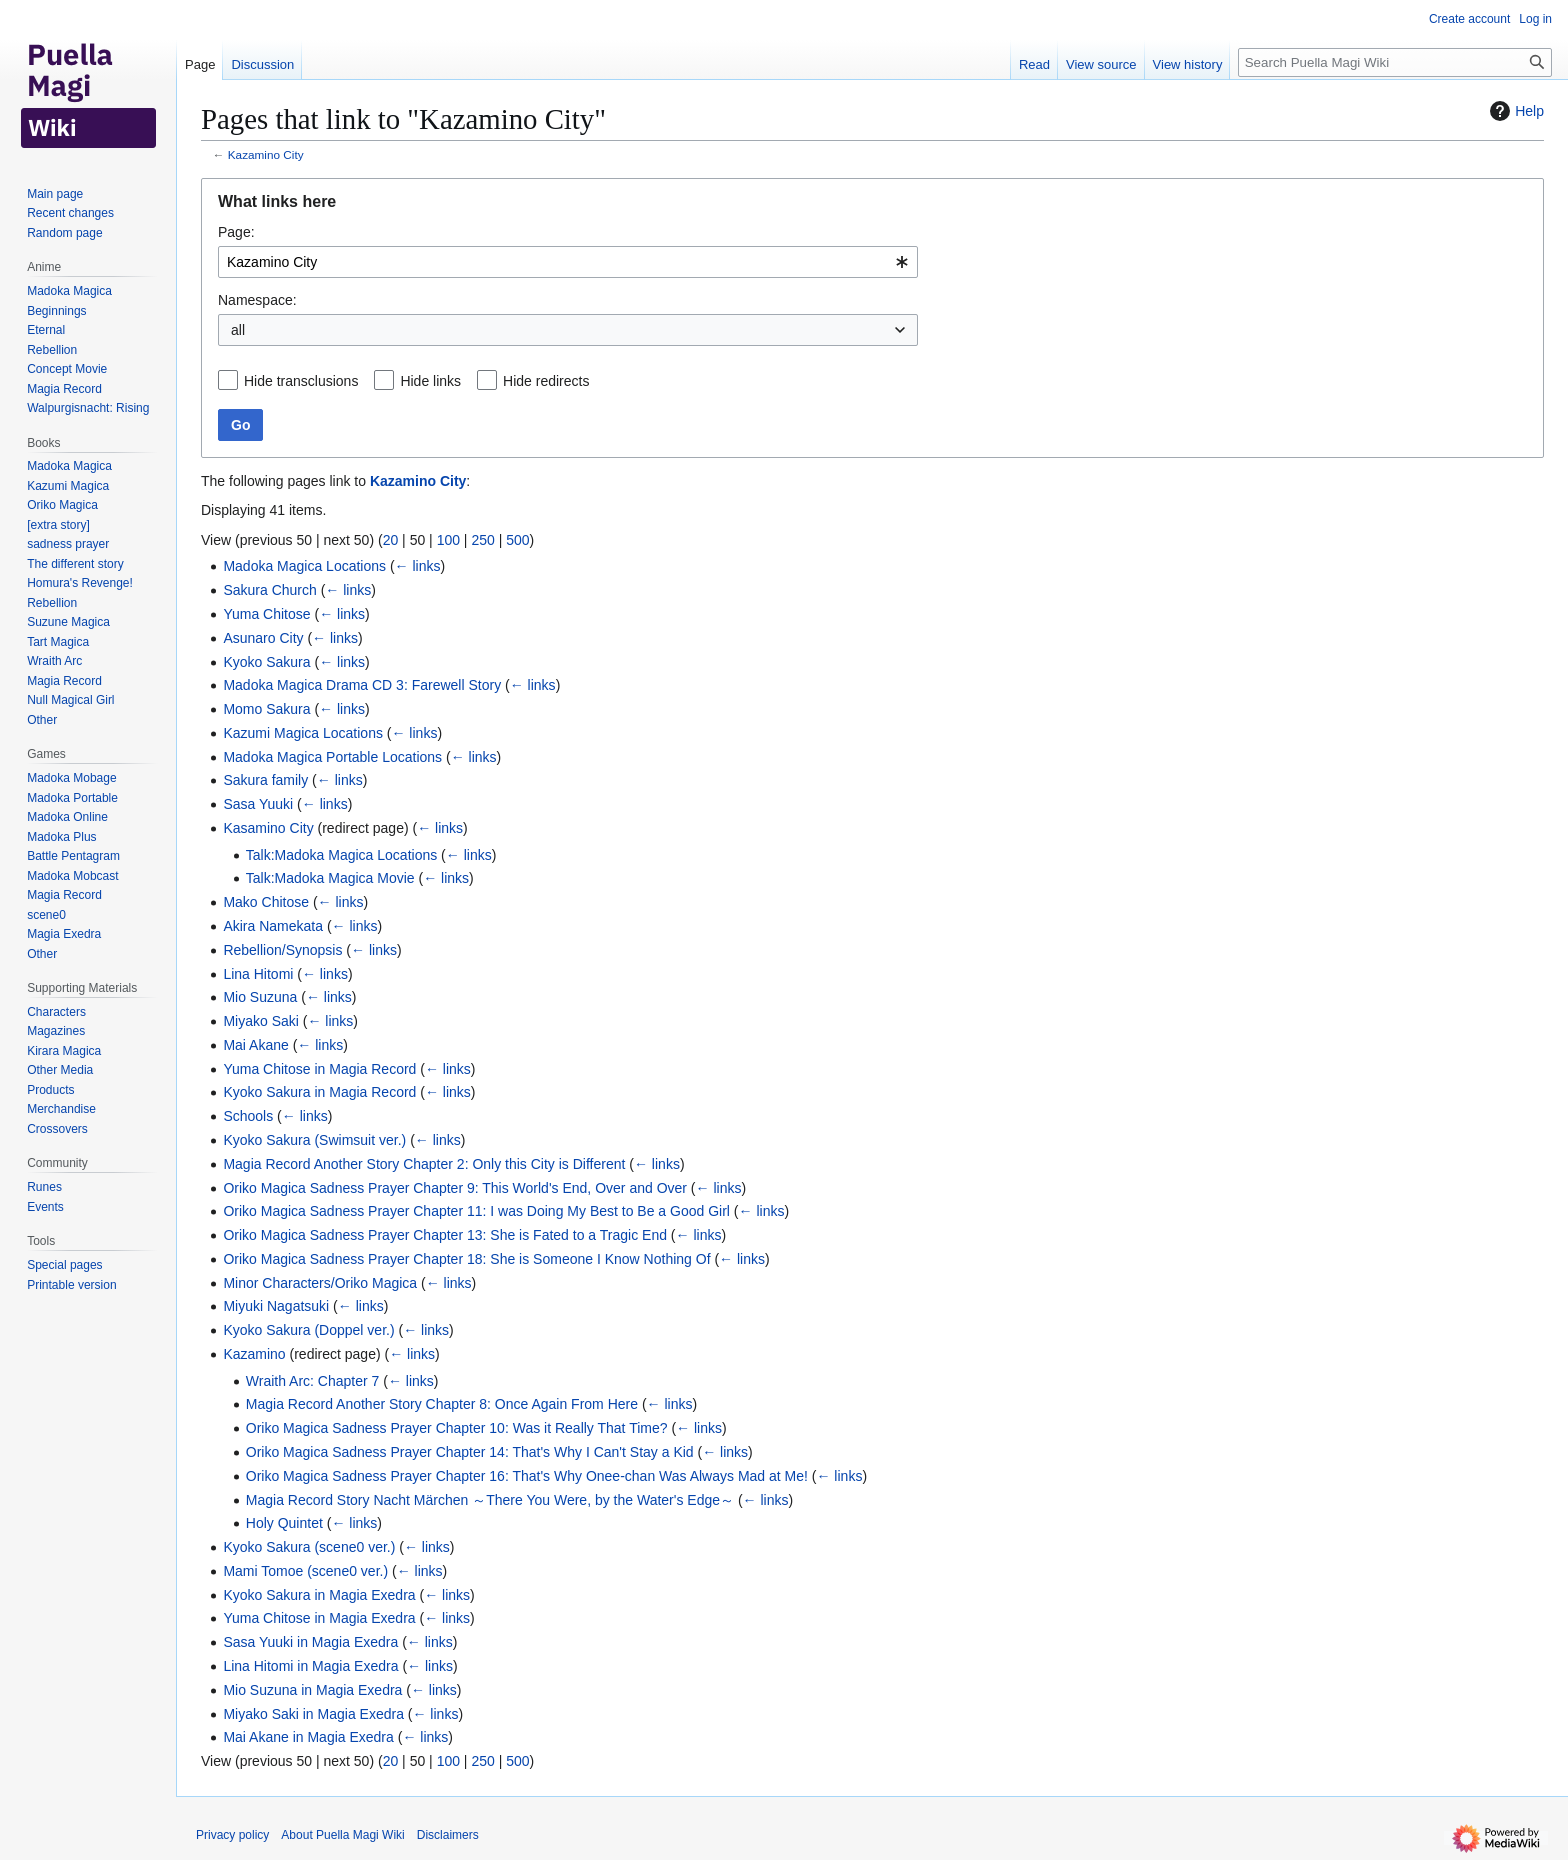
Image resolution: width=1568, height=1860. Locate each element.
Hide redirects (546, 381)
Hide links (430, 381)
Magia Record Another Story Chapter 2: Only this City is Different (424, 1164)
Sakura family (265, 780)
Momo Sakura (266, 709)
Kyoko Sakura (266, 662)
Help (1514, 111)
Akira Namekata (273, 926)
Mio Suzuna (260, 997)
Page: (236, 232)
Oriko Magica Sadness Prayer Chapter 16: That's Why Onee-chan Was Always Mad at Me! (527, 1476)
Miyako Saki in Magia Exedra (313, 1714)
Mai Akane (255, 1045)
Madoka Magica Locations (304, 566)
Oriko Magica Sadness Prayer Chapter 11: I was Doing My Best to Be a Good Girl (476, 1211)
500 (517, 540)
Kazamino (254, 1354)
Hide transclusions (301, 381)
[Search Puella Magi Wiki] (1395, 62)
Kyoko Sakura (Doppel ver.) (308, 1330)
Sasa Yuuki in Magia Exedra (310, 1642)
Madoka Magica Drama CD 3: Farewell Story (362, 685)
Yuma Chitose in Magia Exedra (319, 1618)
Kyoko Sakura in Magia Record (319, 1092)
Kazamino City (266, 154)
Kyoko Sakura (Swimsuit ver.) (314, 1140)
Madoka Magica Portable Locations (332, 757)
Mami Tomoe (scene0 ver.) (305, 1571)
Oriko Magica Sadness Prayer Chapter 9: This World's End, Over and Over (455, 1188)
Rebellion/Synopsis (282, 950)
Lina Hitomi (258, 974)
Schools (248, 1116)
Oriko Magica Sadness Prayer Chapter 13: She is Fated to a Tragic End (445, 1235)
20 (391, 540)
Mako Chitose (266, 902)
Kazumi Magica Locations (303, 733)
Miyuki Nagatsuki (276, 1306)
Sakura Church (269, 590)
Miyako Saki (260, 1021)
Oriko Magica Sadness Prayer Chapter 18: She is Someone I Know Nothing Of (466, 1259)
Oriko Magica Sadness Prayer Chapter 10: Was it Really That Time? (457, 1428)
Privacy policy (232, 1835)
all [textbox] (238, 330)
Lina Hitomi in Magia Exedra (310, 1666)
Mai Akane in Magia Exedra (308, 1737)
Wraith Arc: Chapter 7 (313, 1381)
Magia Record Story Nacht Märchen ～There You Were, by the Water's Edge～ (490, 1500)
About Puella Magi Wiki (342, 1835)
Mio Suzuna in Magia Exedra (312, 1690)
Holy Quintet (284, 1523)
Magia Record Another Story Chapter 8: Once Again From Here (442, 1404)
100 (448, 540)
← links (418, 566)
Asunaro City (263, 638)
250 (482, 540)
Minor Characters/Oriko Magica (320, 1283)
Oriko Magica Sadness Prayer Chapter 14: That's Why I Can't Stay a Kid (470, 1452)
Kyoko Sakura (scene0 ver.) (309, 1547)
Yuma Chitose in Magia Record (319, 1069)
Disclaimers (448, 1835)
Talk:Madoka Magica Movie (330, 878)
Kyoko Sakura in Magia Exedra (319, 1595)
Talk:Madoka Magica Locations (341, 855)
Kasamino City (268, 828)
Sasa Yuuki (258, 804)
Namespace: (257, 300)
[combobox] (568, 262)
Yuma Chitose (266, 614)
